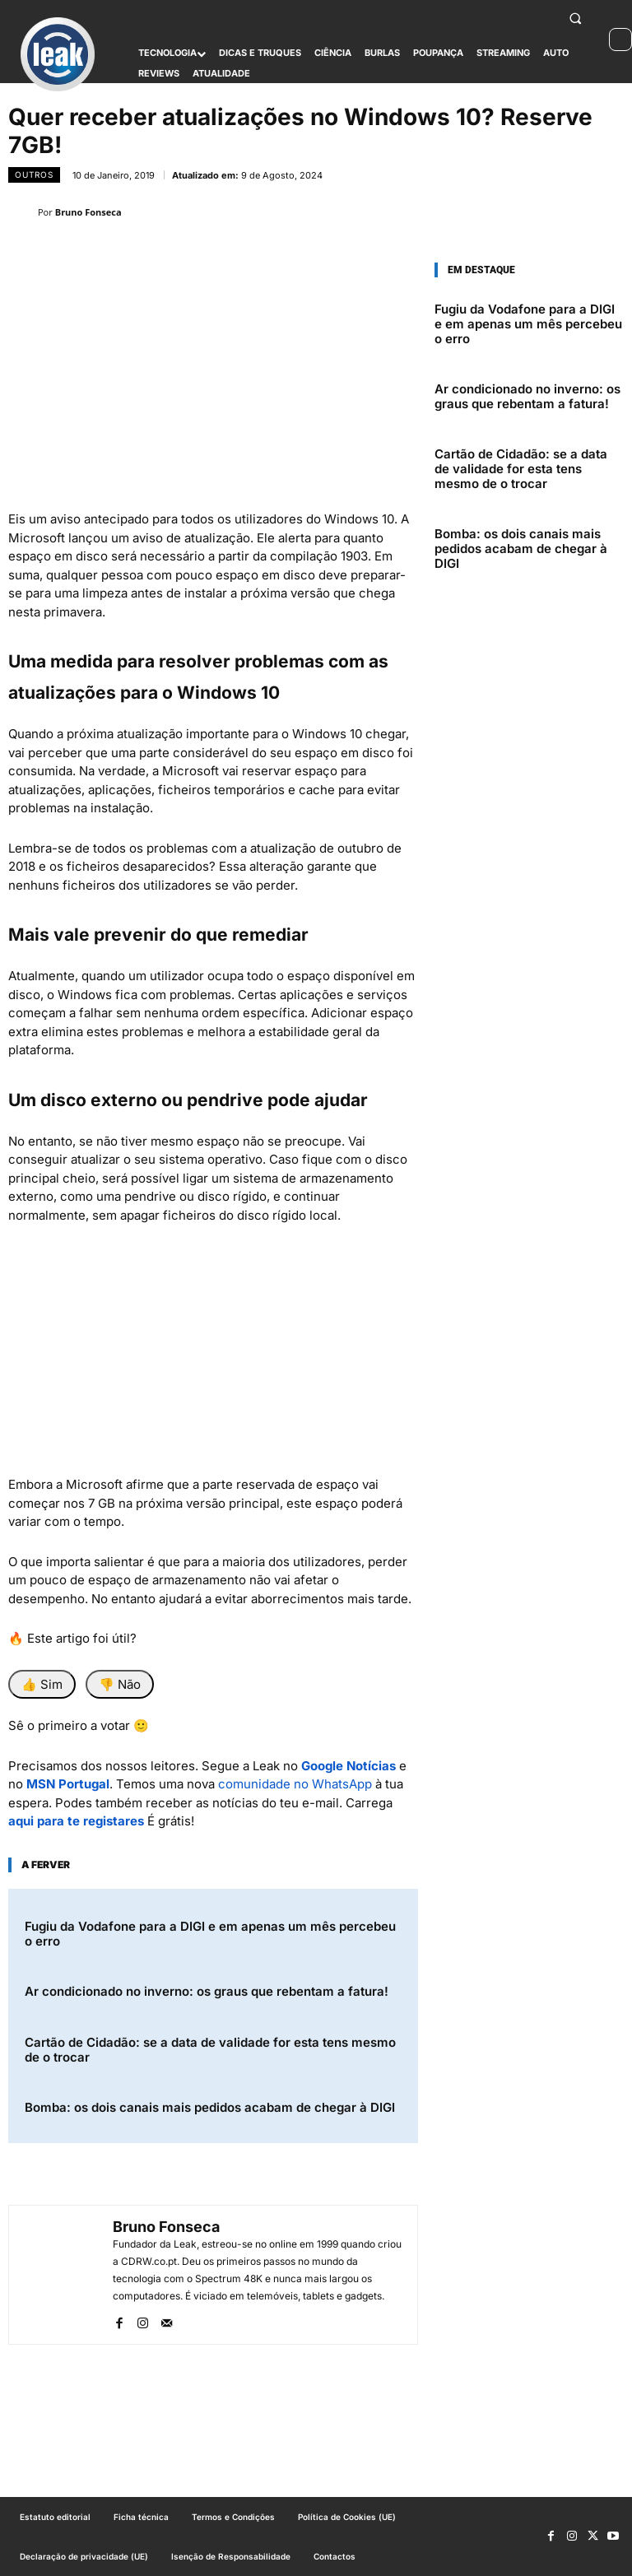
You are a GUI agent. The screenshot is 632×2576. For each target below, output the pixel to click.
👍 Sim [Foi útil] (42, 1684)
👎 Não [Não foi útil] (120, 1684)
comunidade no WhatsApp (295, 1784)
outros (34, 175)
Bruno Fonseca (88, 212)
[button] (576, 18)
